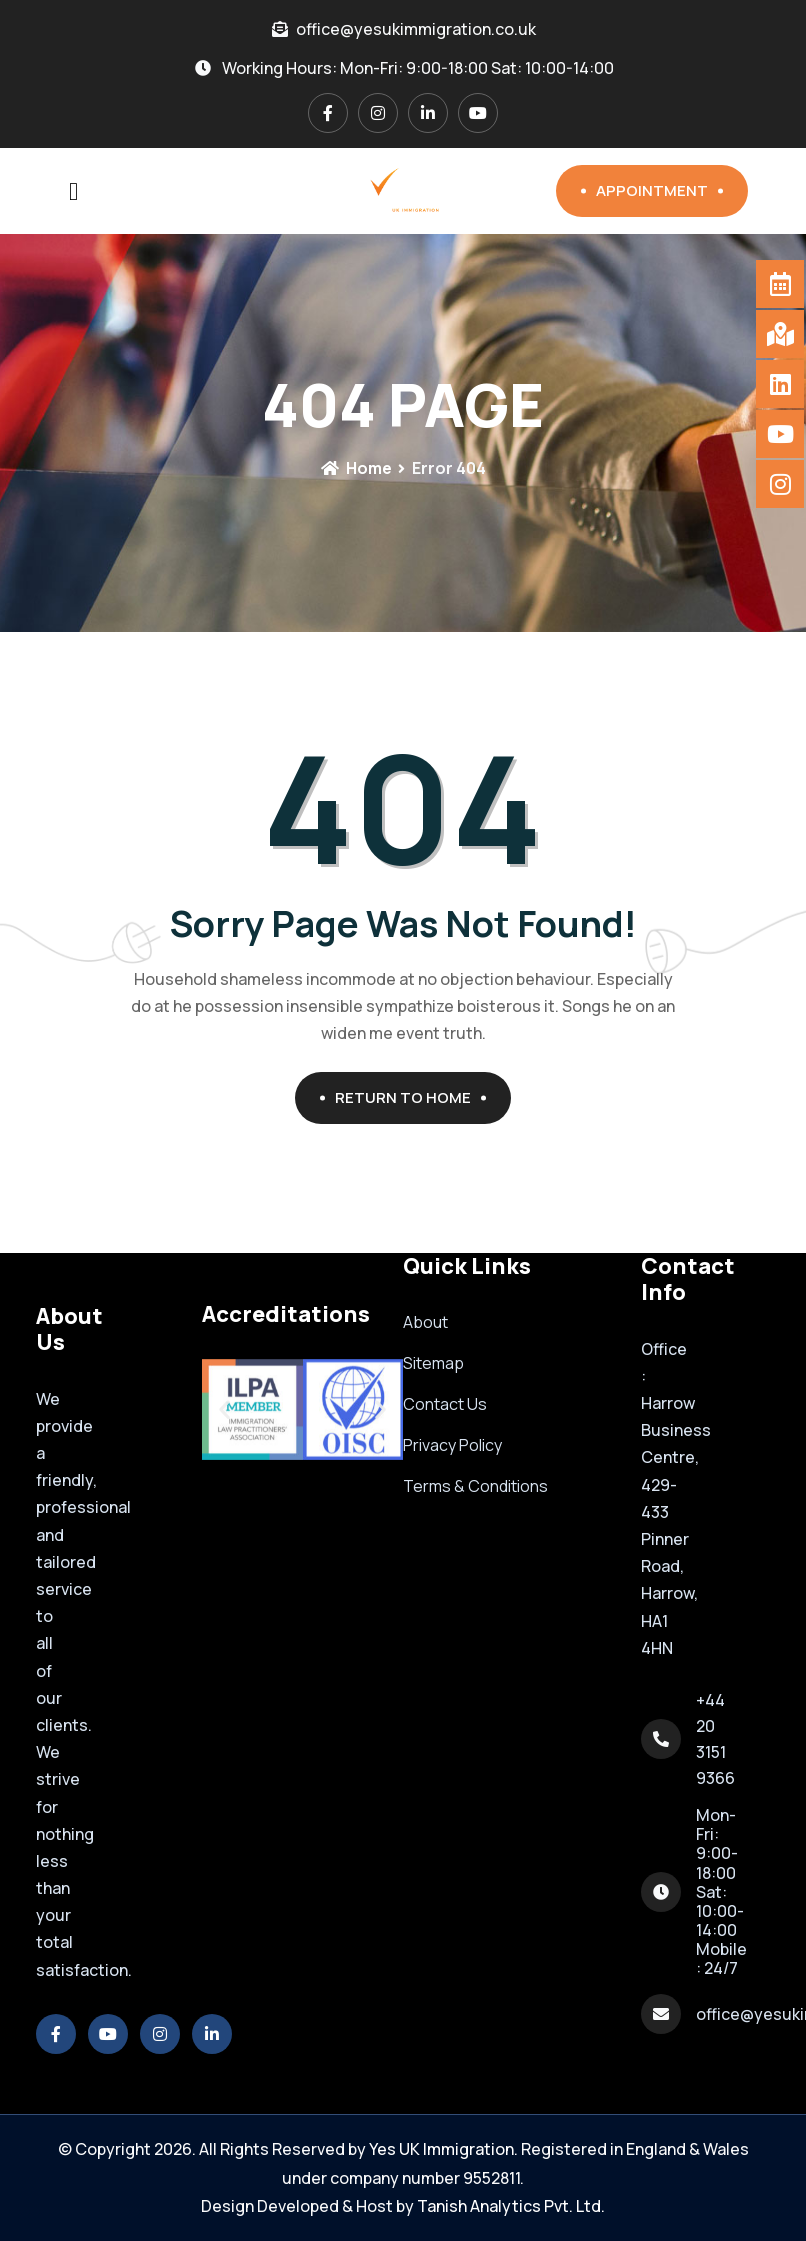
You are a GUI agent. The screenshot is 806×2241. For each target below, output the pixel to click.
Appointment (659, 190)
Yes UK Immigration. (443, 2149)
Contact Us (445, 1404)
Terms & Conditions (475, 1486)
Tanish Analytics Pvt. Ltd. (511, 2206)
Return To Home (410, 1097)
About (425, 1322)
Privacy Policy (452, 1445)
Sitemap (433, 1363)
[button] (224, 1409)
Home (356, 468)
